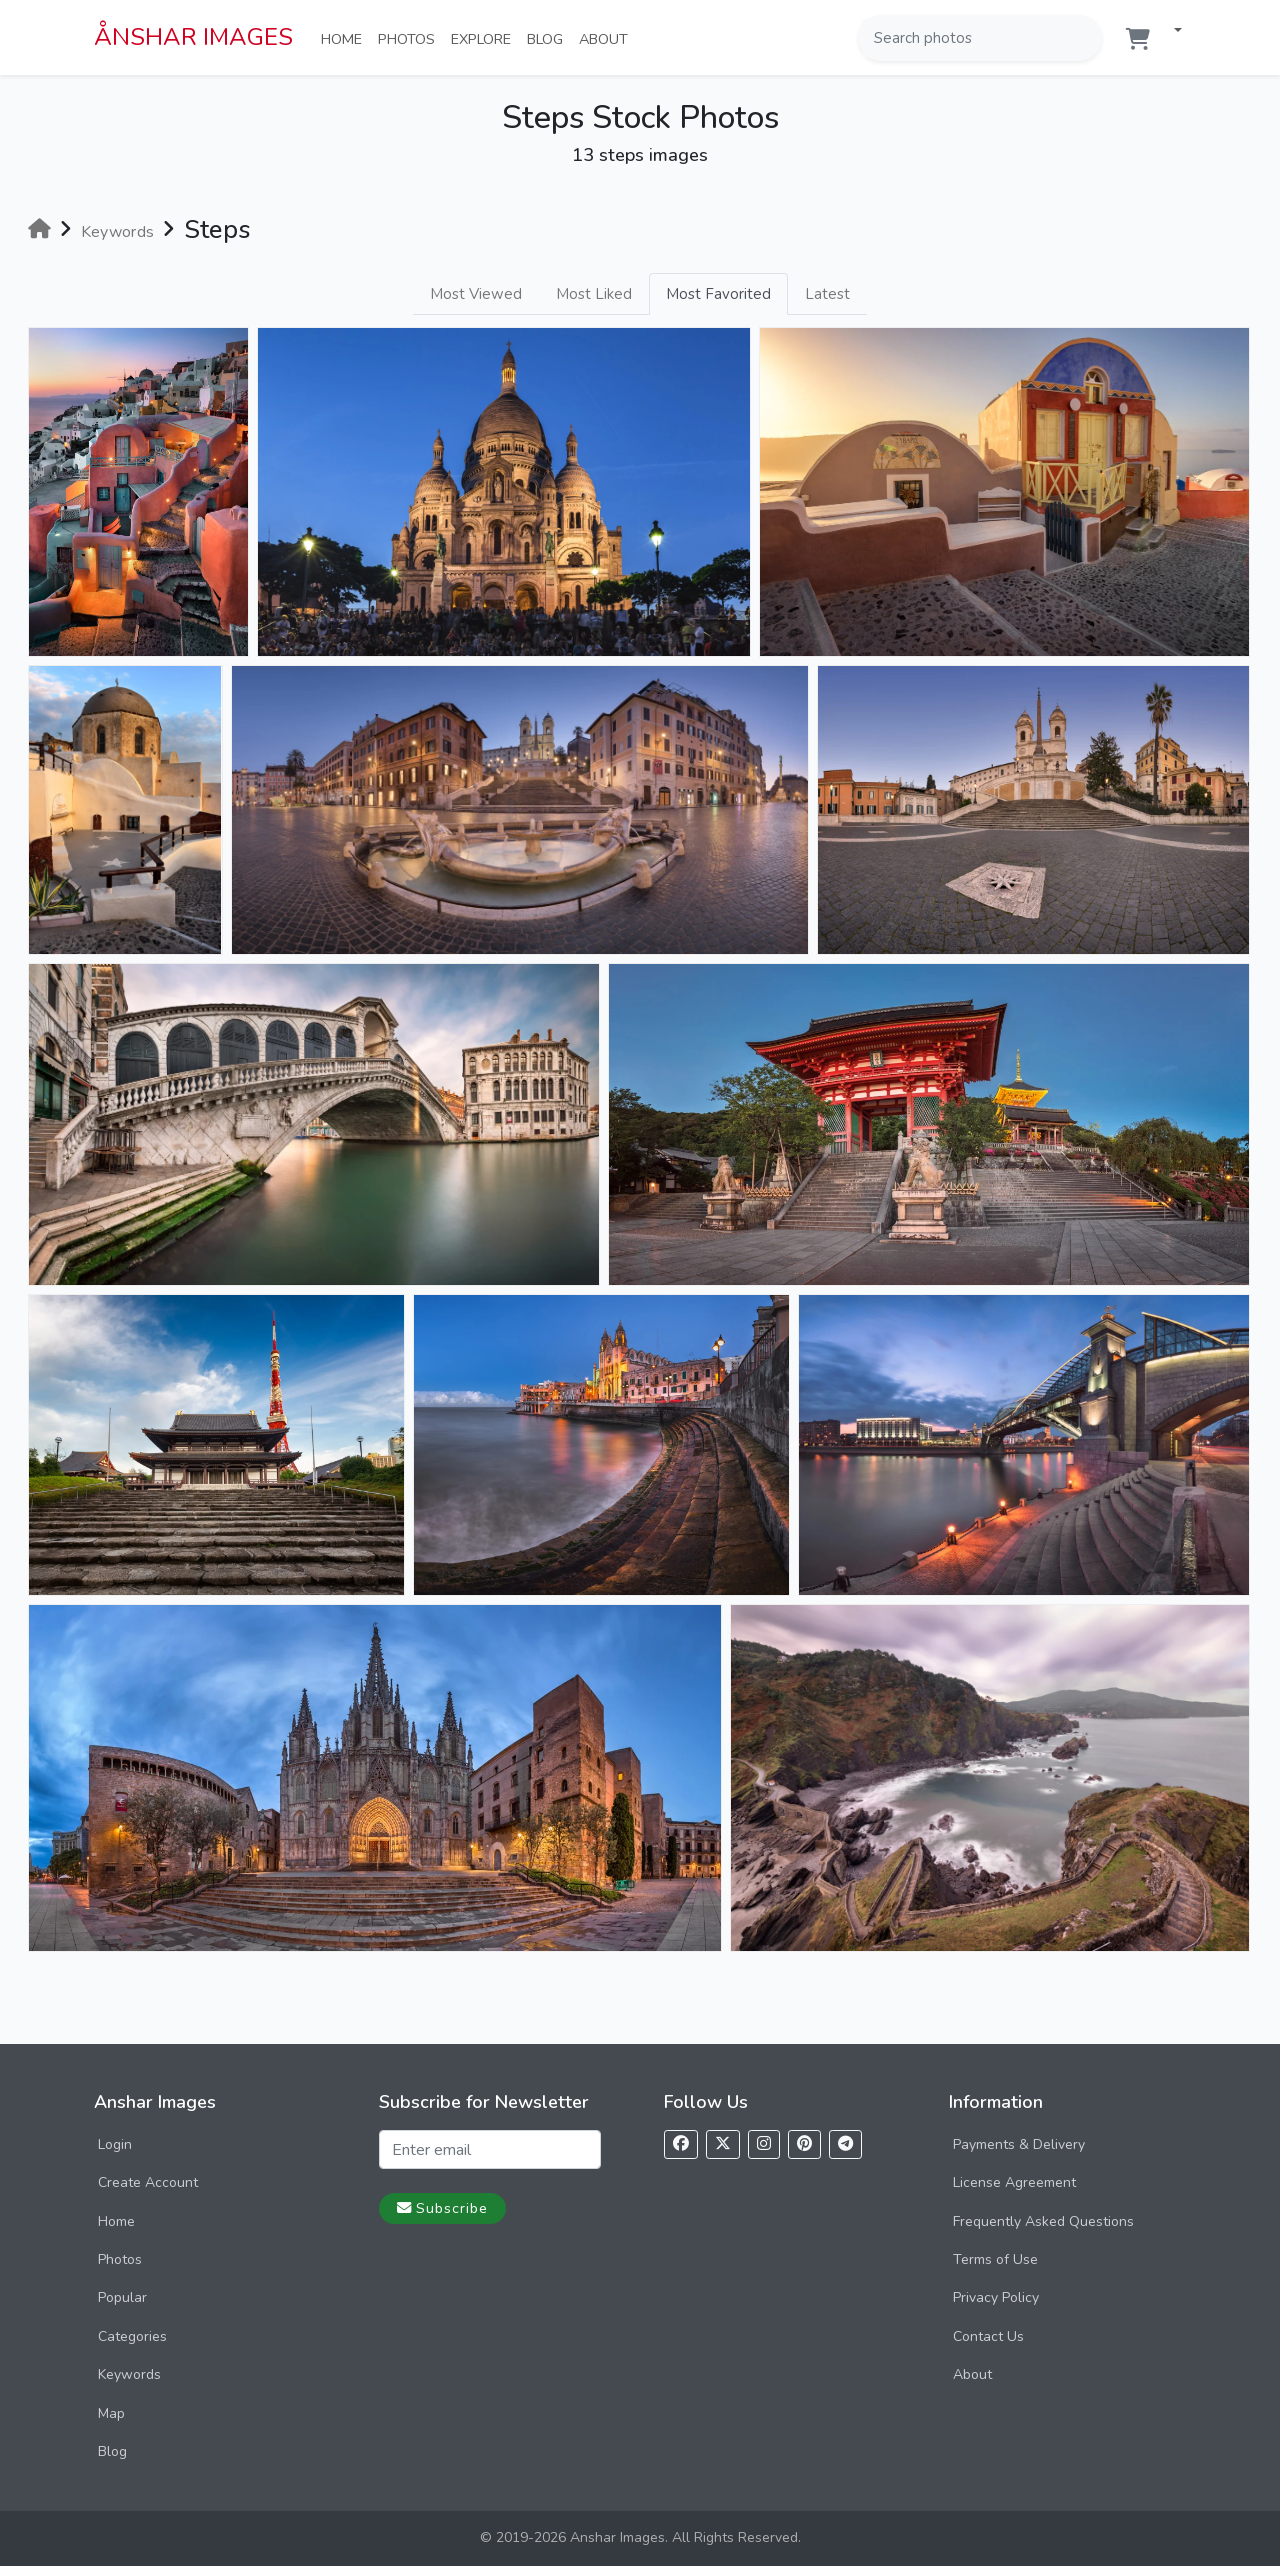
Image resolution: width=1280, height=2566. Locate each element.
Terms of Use (995, 2259)
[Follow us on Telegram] (845, 2144)
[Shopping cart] (1138, 39)
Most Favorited (718, 294)
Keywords (129, 2374)
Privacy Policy (996, 2297)
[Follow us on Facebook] (681, 2144)
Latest (827, 294)
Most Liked (594, 294)
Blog (549, 38)
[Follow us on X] (723, 2144)
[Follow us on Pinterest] (804, 2144)
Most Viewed (476, 294)
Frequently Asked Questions (1043, 2221)
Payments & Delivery (1019, 2144)
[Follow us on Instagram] (764, 2144)
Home (345, 38)
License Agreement (1014, 2182)
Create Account (148, 2182)
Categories (132, 2336)
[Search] (1085, 38)
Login (115, 2144)
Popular (122, 2297)
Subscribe (442, 2208)
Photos (410, 38)
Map (111, 2413)
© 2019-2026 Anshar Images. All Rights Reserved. (640, 2537)
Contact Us (988, 2336)
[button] (1170, 31)
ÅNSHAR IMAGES (193, 37)
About (607, 38)
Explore (485, 38)
